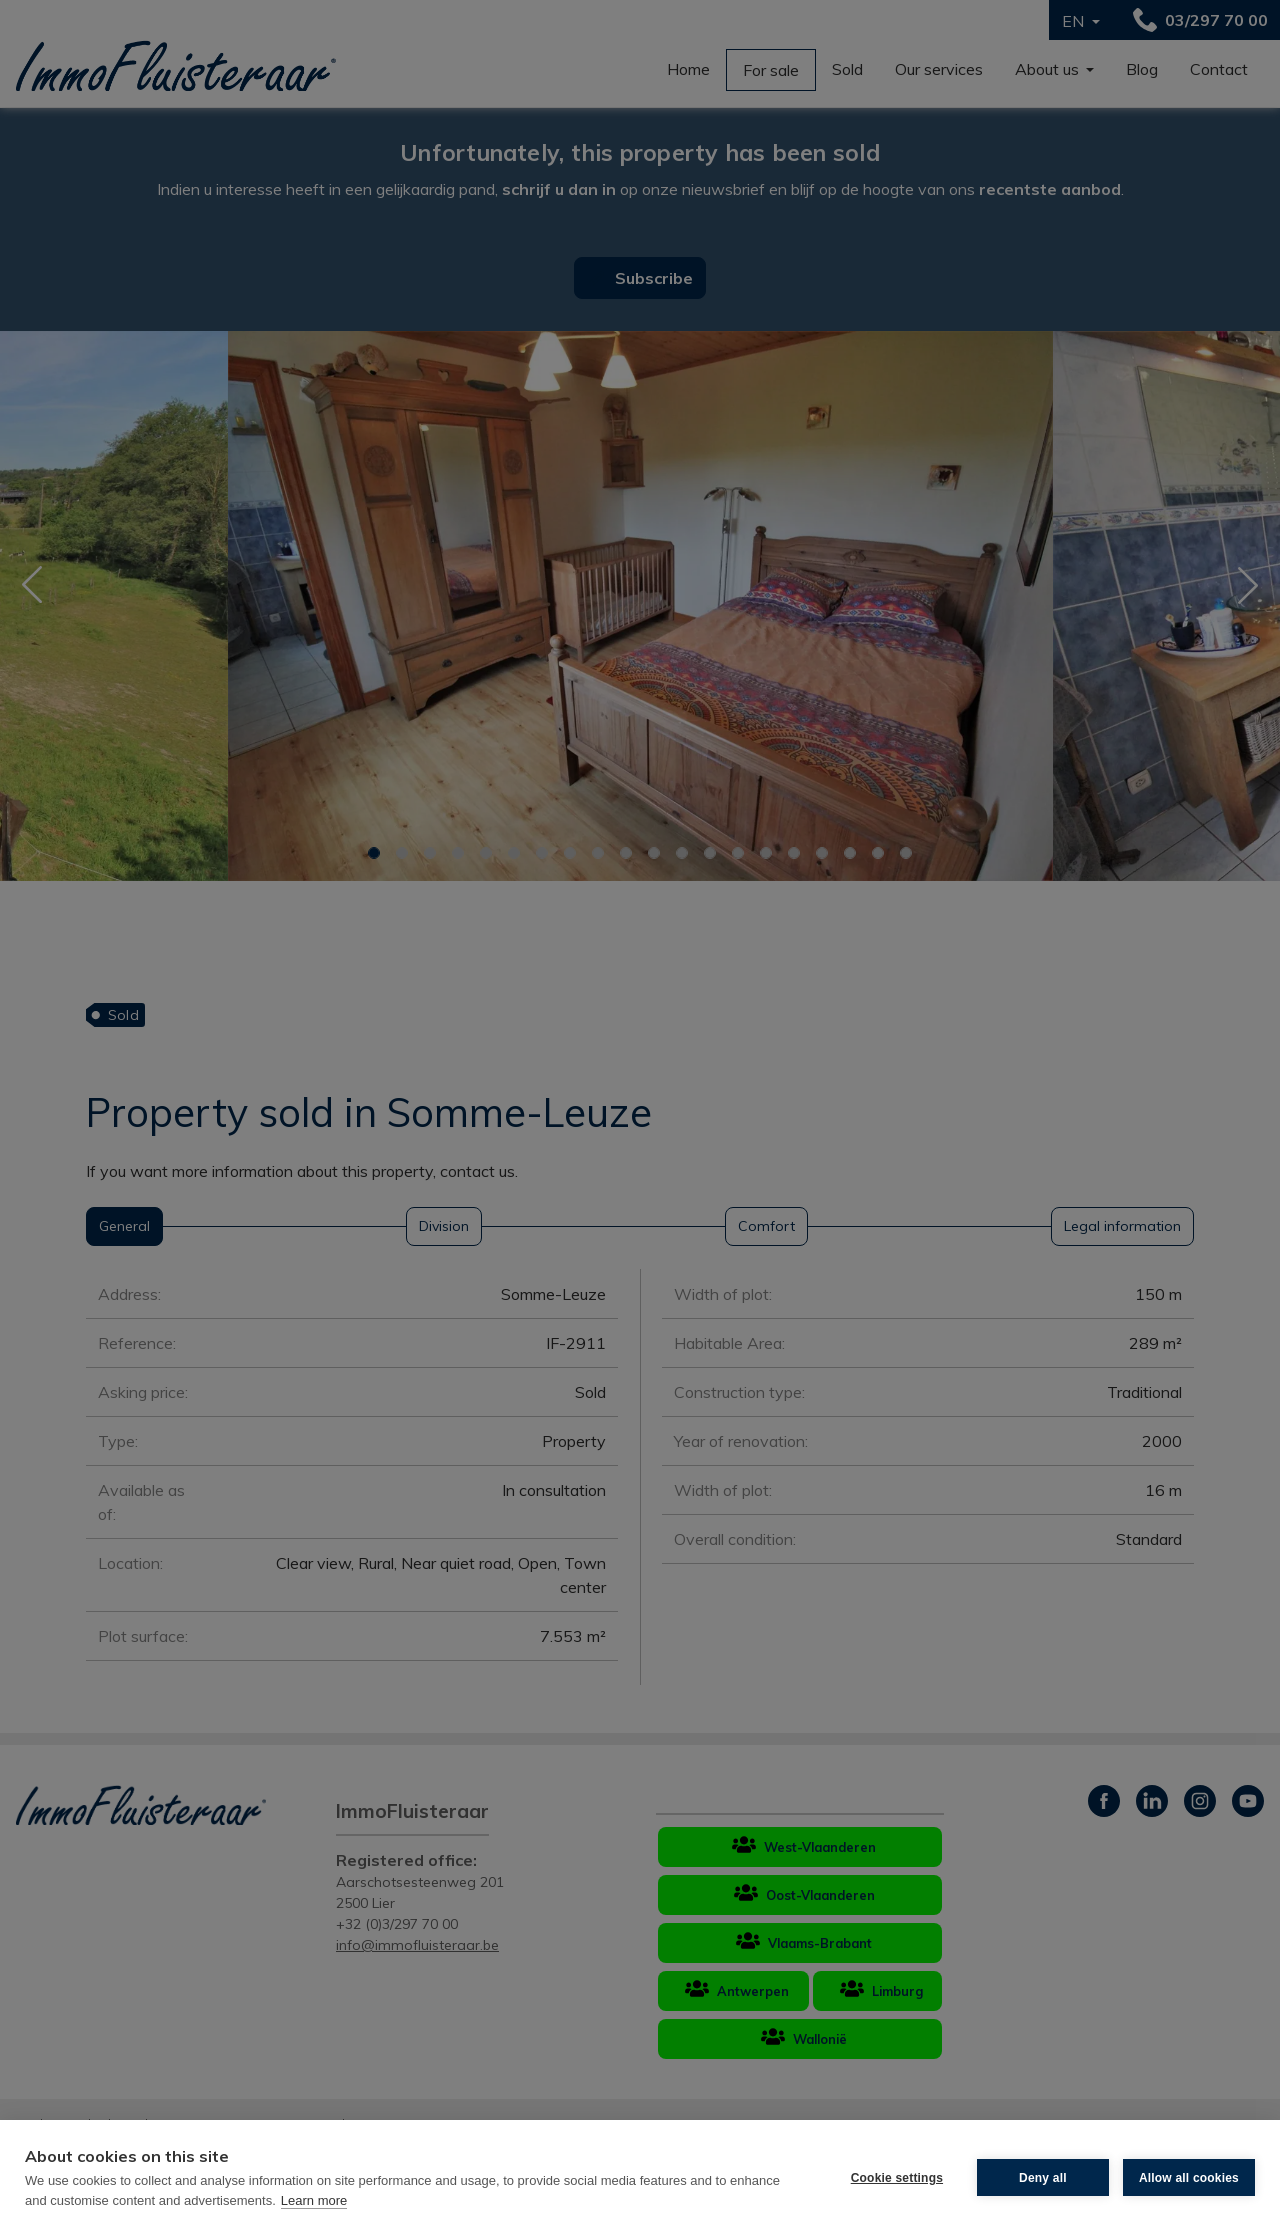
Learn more (314, 2200)
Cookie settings (897, 2178)
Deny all (1043, 2178)
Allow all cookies (1189, 2178)
